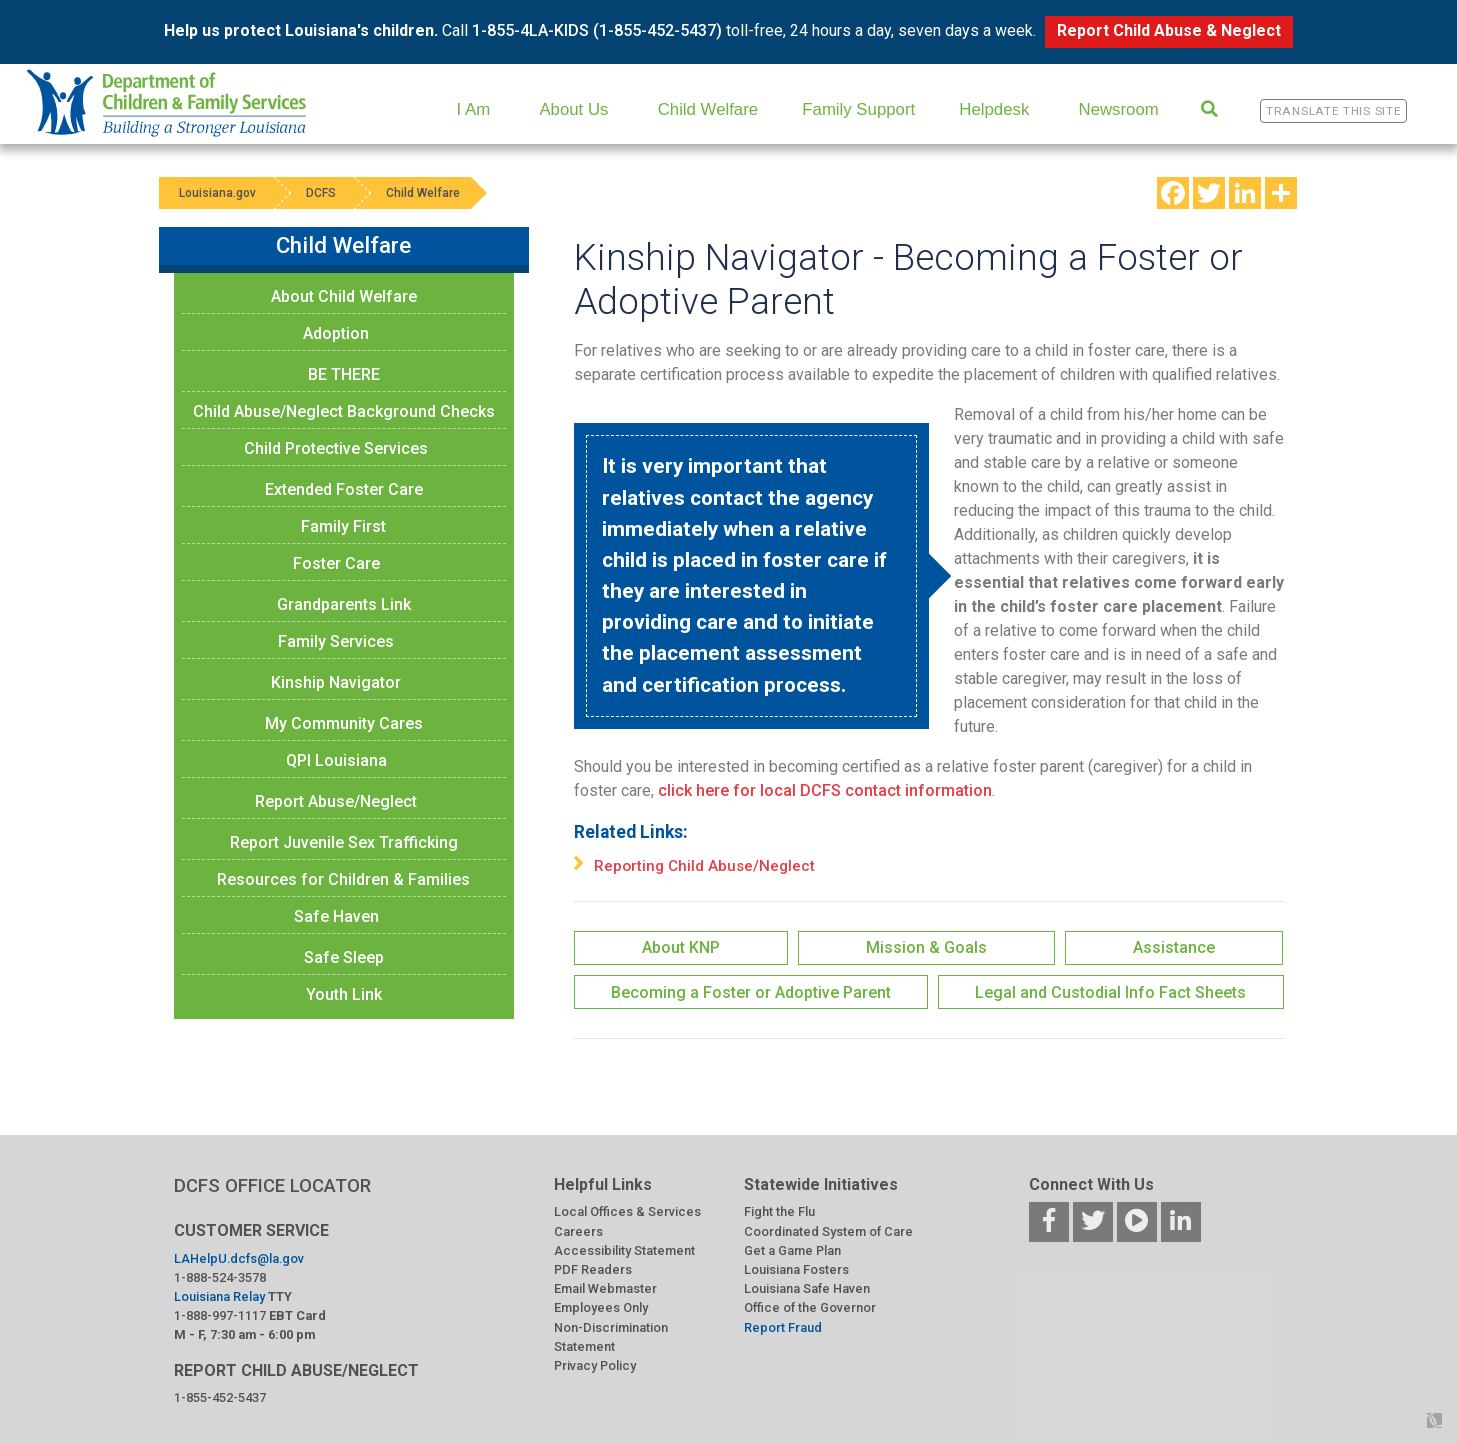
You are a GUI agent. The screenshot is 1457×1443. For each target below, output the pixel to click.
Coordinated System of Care (828, 1231)
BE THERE (344, 374)
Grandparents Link (344, 604)
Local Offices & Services (627, 1211)
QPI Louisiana (336, 760)
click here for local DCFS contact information (825, 790)
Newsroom (1119, 109)
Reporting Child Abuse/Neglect (704, 866)
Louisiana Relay (219, 1296)
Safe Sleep (344, 957)
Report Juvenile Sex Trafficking (344, 842)
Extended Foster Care (344, 489)
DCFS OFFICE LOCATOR (272, 1185)
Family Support (858, 109)
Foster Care (336, 563)
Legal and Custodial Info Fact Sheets (1110, 992)
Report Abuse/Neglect (336, 801)
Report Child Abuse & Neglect (1169, 30)
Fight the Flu (779, 1211)
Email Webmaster (605, 1288)
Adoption (336, 333)
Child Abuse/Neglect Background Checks (344, 411)
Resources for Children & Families (343, 879)
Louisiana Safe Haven (807, 1288)
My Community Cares (344, 723)
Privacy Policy (595, 1365)
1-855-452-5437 (220, 1397)
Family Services (336, 641)
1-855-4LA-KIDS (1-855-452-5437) (597, 30)
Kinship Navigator (336, 682)
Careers (578, 1231)
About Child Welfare (344, 296)
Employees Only (601, 1307)
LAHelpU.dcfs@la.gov (239, 1258)
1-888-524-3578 (220, 1277)
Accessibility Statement (624, 1250)
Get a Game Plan (792, 1250)
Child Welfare (708, 109)
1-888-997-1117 (220, 1315)
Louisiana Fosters (796, 1269)
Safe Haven (336, 916)
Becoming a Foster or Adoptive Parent (751, 992)
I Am (474, 109)
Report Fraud (783, 1327)
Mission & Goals (926, 947)
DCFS (321, 193)
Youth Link (344, 994)
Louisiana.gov (217, 193)
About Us (573, 109)
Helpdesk (994, 109)
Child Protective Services (336, 448)
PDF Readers (593, 1269)
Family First (343, 526)
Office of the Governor (810, 1307)
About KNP (681, 947)
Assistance (1174, 947)
